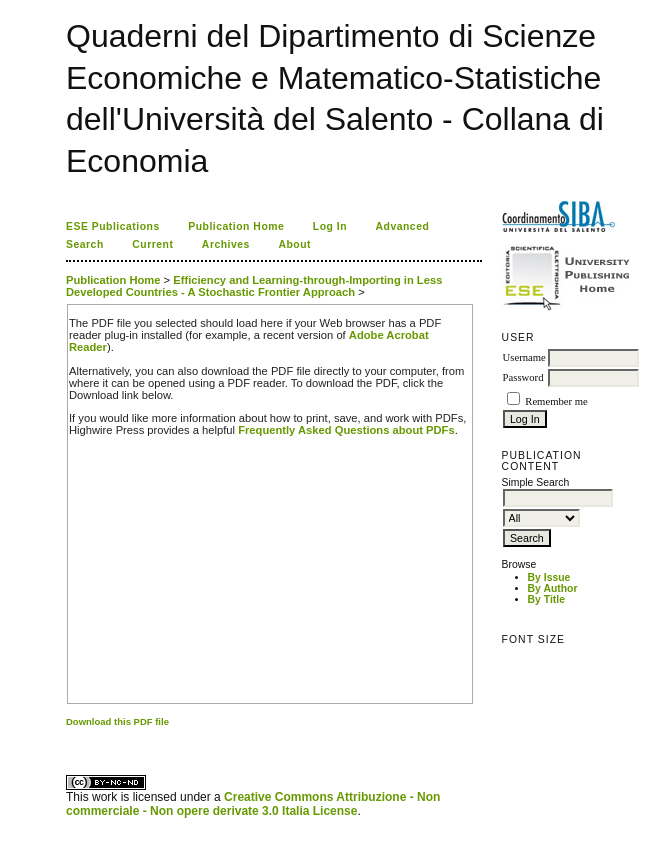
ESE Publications (113, 226)
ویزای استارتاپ (71, 739)
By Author (553, 588)
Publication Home (236, 226)
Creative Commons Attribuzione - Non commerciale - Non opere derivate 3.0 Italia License (253, 804)
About (294, 244)
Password (523, 377)
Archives (226, 244)
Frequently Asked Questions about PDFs (346, 430)
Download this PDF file (117, 721)
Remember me (556, 401)
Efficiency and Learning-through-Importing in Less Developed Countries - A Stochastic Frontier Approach (254, 286)
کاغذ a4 (67, 739)
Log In (330, 226)
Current (152, 244)
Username (524, 357)
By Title (546, 599)
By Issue (549, 577)
